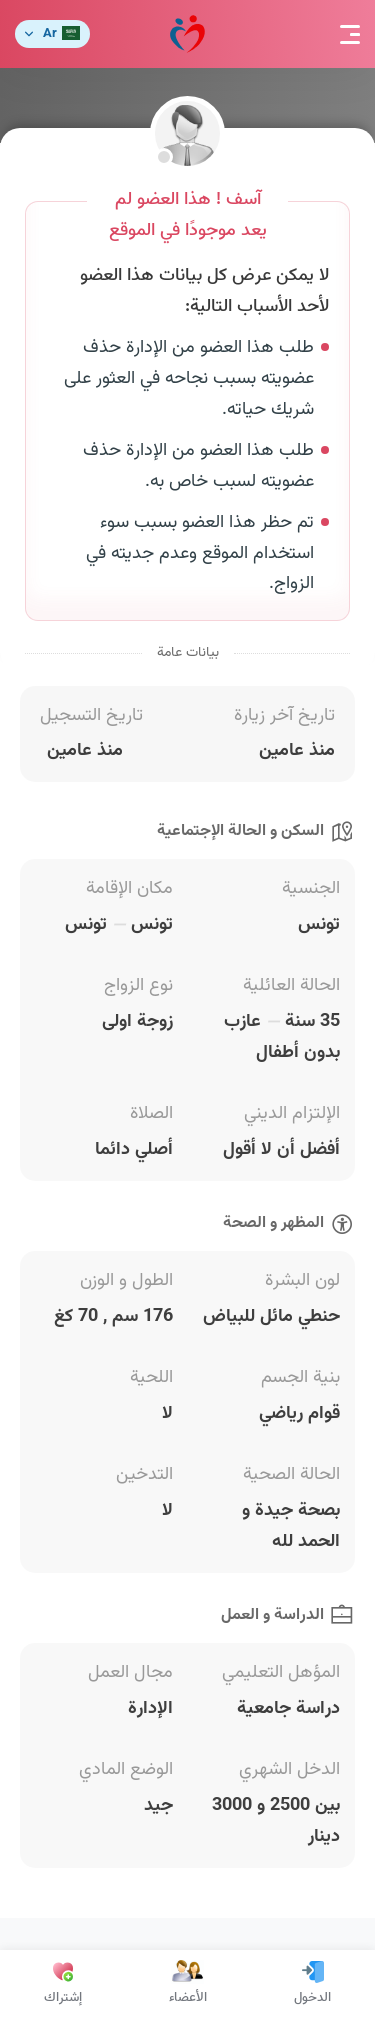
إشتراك (63, 1984)
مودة (187, 34)
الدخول (312, 1984)
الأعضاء (188, 1984)
